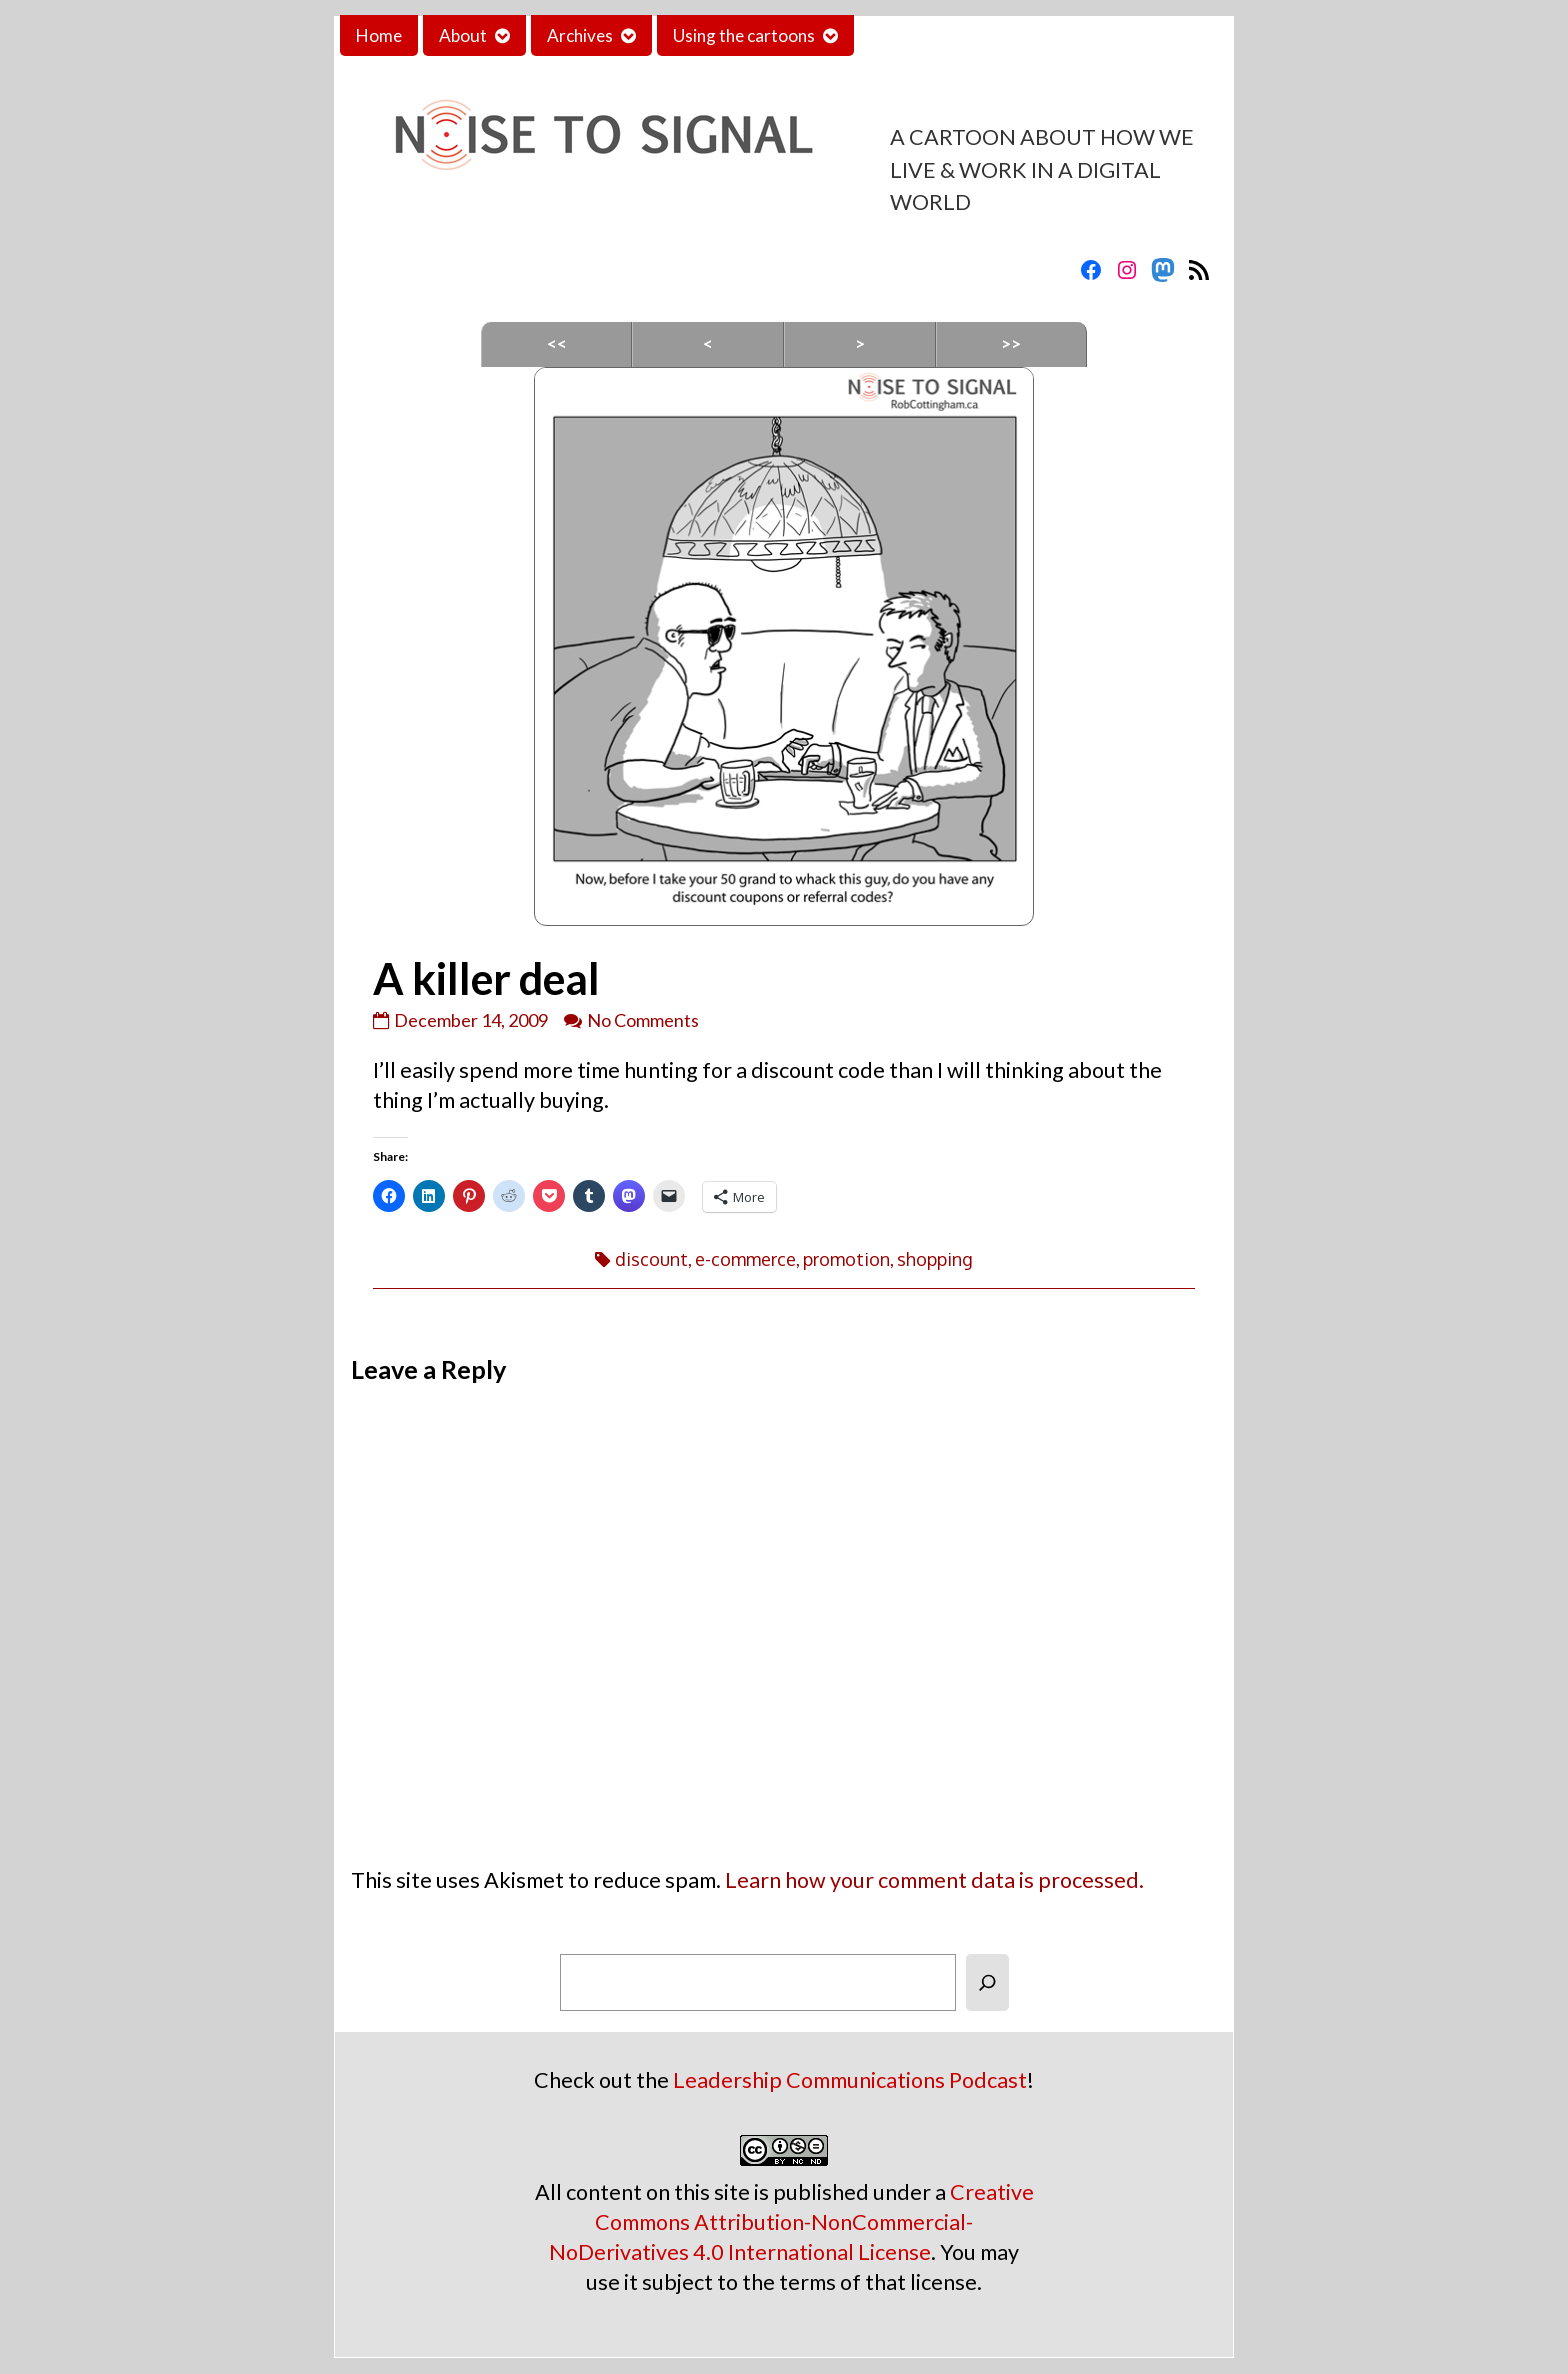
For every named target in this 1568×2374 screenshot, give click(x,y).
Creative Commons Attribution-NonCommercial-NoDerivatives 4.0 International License (791, 2222)
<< (557, 343)
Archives (580, 35)
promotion (846, 1259)
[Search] (987, 1982)
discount (651, 1259)
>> (1011, 343)
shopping (935, 1259)
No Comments (643, 1020)
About (463, 35)
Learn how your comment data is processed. (934, 1880)
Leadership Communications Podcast (850, 2080)
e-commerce (745, 1259)
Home (379, 35)
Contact (901, 35)
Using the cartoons (744, 35)
